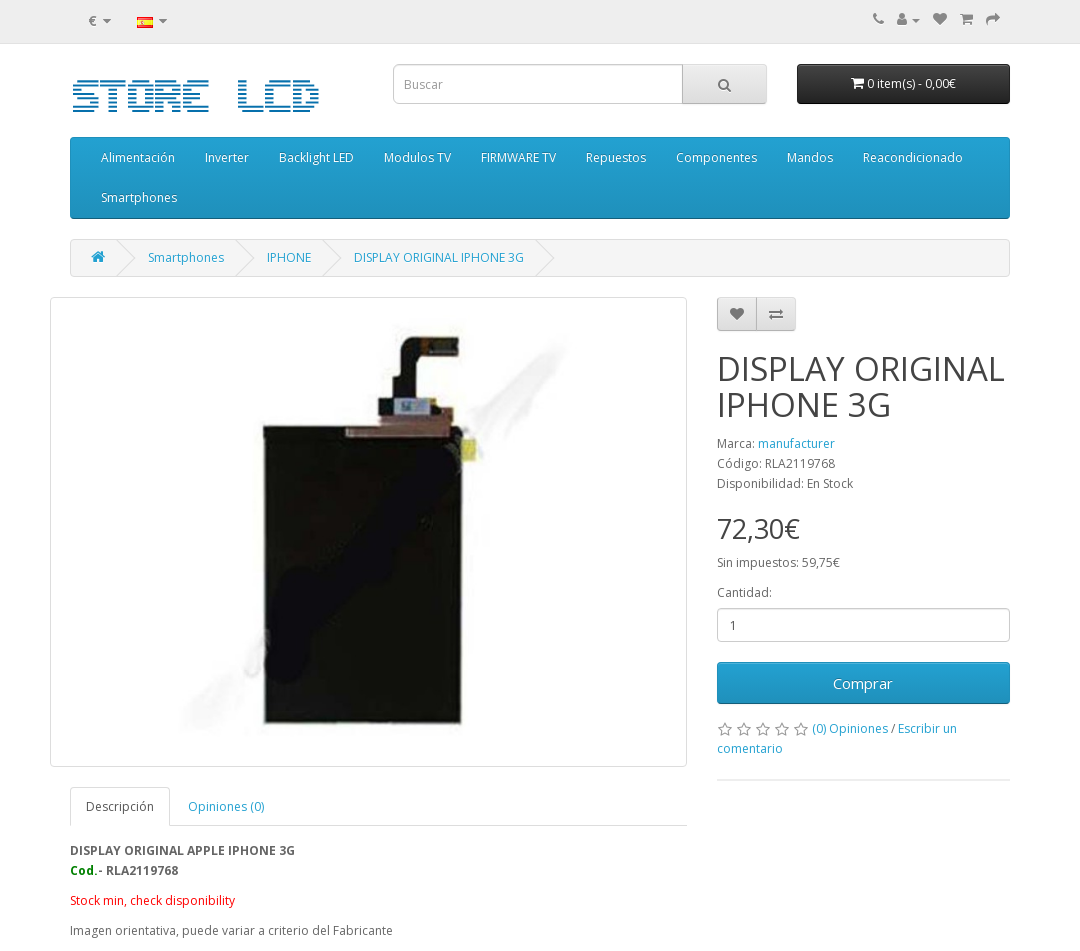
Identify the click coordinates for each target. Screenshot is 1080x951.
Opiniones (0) (226, 806)
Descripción (120, 806)
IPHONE (289, 257)
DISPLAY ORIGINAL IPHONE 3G (439, 257)
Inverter (227, 157)
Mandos (810, 157)
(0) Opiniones (850, 728)
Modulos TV (417, 157)
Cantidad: (744, 592)
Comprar (863, 683)
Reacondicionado (913, 157)
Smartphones (139, 197)
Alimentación (138, 157)
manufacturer (796, 443)
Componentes (716, 157)
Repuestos (616, 157)
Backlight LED (316, 157)
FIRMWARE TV (518, 157)
